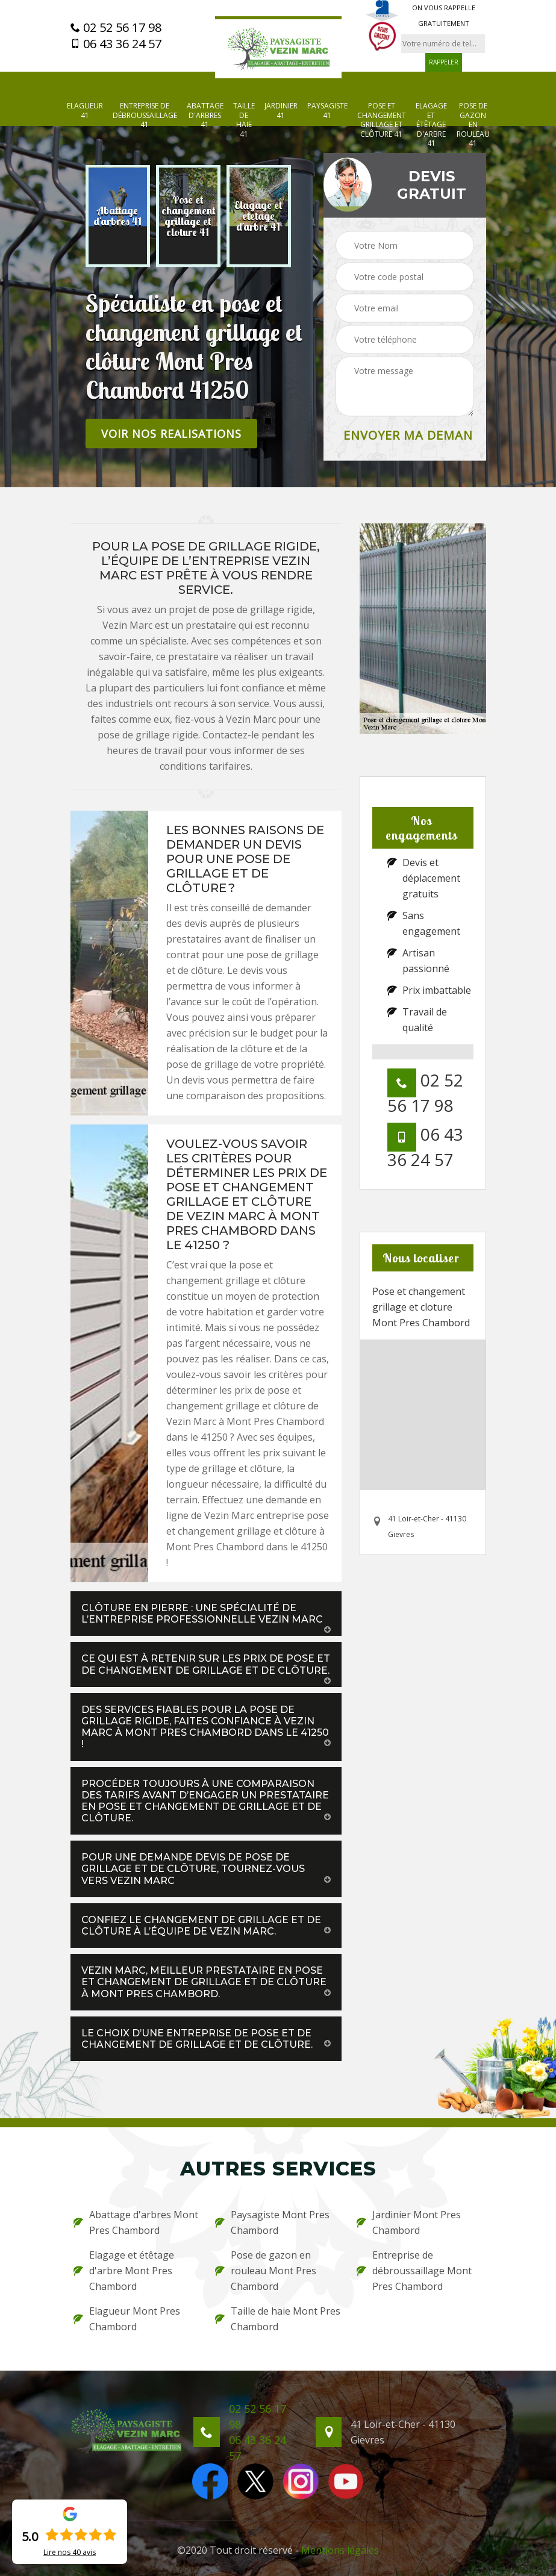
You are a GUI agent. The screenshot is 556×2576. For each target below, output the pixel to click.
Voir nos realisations (171, 433)
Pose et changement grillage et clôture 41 (381, 120)
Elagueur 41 (85, 110)
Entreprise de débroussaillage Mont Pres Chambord (414, 2270)
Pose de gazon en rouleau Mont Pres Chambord (265, 2270)
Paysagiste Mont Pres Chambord (272, 2222)
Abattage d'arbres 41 (205, 115)
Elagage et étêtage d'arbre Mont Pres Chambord (123, 2270)
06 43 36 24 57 (115, 44)
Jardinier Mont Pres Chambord (409, 2222)
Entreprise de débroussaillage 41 (145, 115)
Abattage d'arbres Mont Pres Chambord (135, 2222)
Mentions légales (340, 2550)
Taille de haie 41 (244, 120)
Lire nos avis (69, 2552)
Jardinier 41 (281, 110)
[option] (118, 216)
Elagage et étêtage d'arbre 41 (431, 124)
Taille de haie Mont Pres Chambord (277, 2318)
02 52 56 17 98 (115, 28)
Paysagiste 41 (327, 110)
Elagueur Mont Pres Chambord (126, 2318)
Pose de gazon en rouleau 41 (473, 124)
